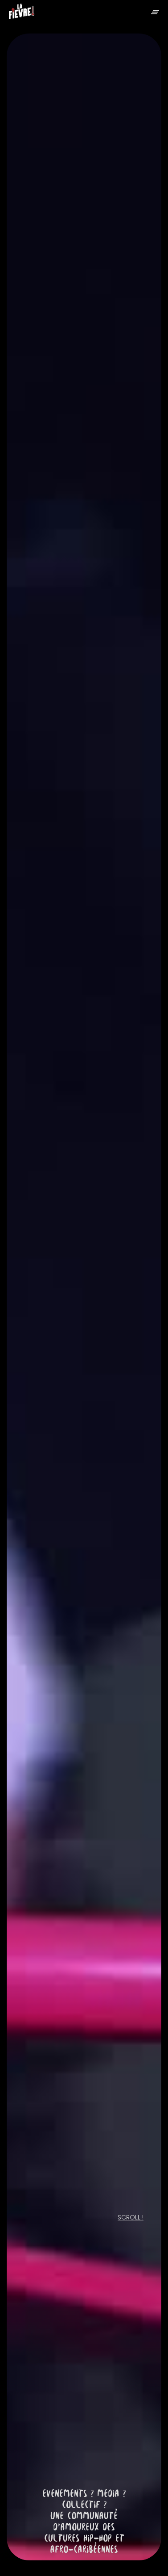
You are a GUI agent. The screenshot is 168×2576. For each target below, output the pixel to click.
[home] (21, 12)
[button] (155, 11)
